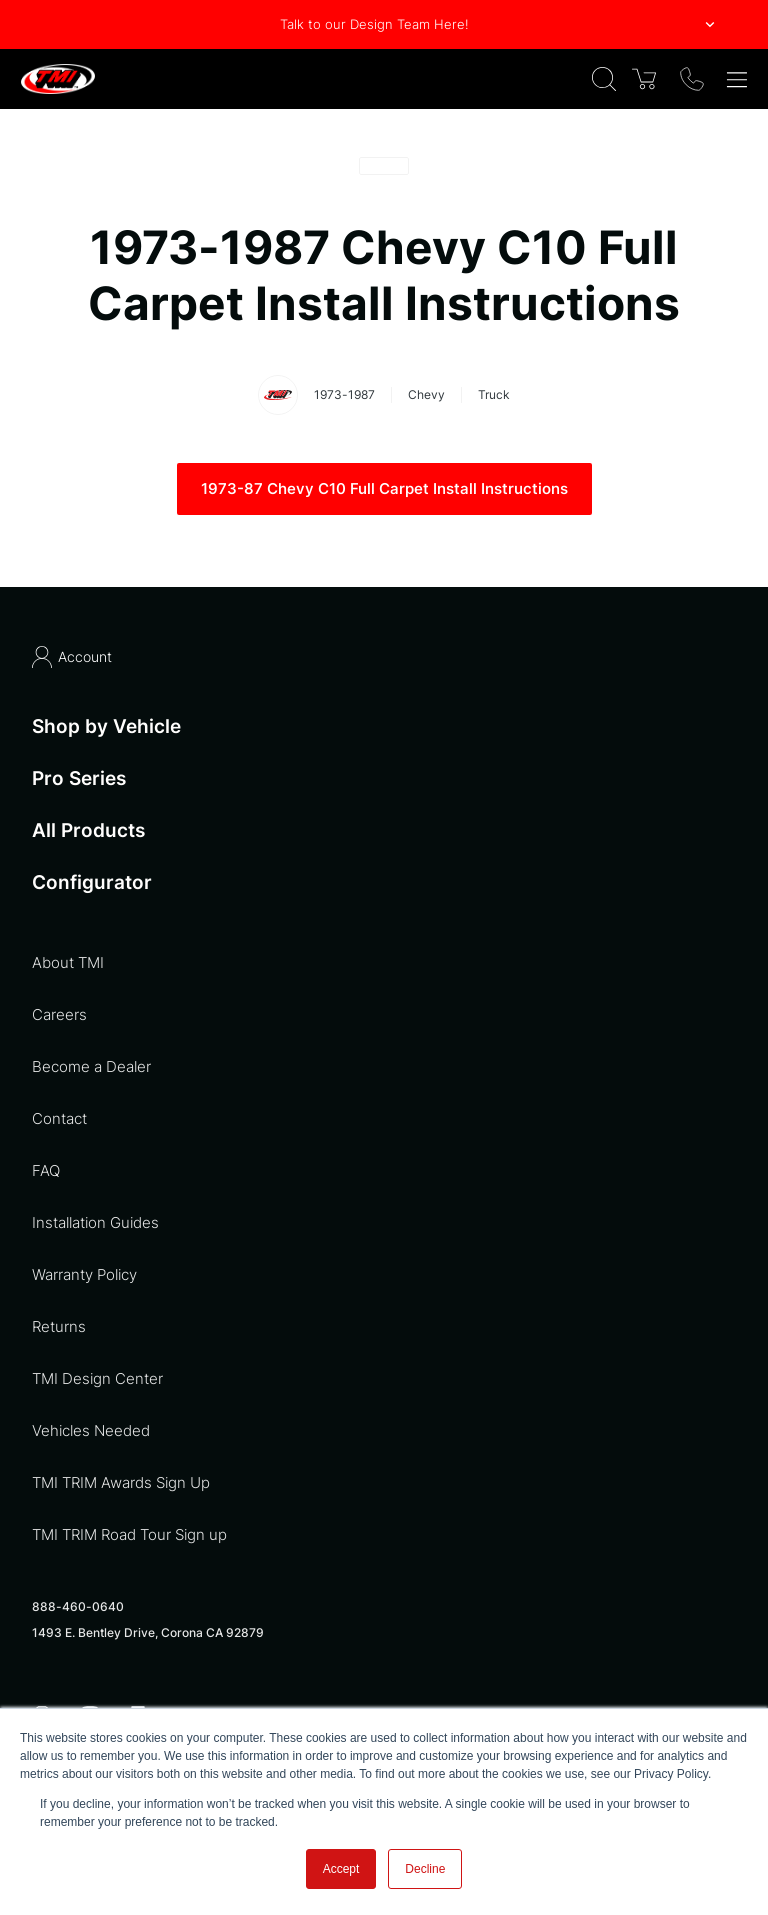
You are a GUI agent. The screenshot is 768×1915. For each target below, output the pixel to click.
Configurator (92, 883)
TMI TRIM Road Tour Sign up (129, 1534)
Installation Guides (95, 1222)
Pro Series (79, 778)
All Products (88, 830)
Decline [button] (425, 1869)
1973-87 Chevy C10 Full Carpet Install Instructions (384, 488)
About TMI (68, 962)
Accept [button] (341, 1869)
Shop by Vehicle (106, 726)
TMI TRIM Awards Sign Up (121, 1482)
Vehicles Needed (91, 1430)
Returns (59, 1326)
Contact (59, 1118)
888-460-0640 (78, 1606)
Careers (59, 1014)
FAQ (46, 1170)
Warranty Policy (84, 1274)
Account (72, 657)
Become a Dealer (91, 1066)
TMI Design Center (97, 1378)
